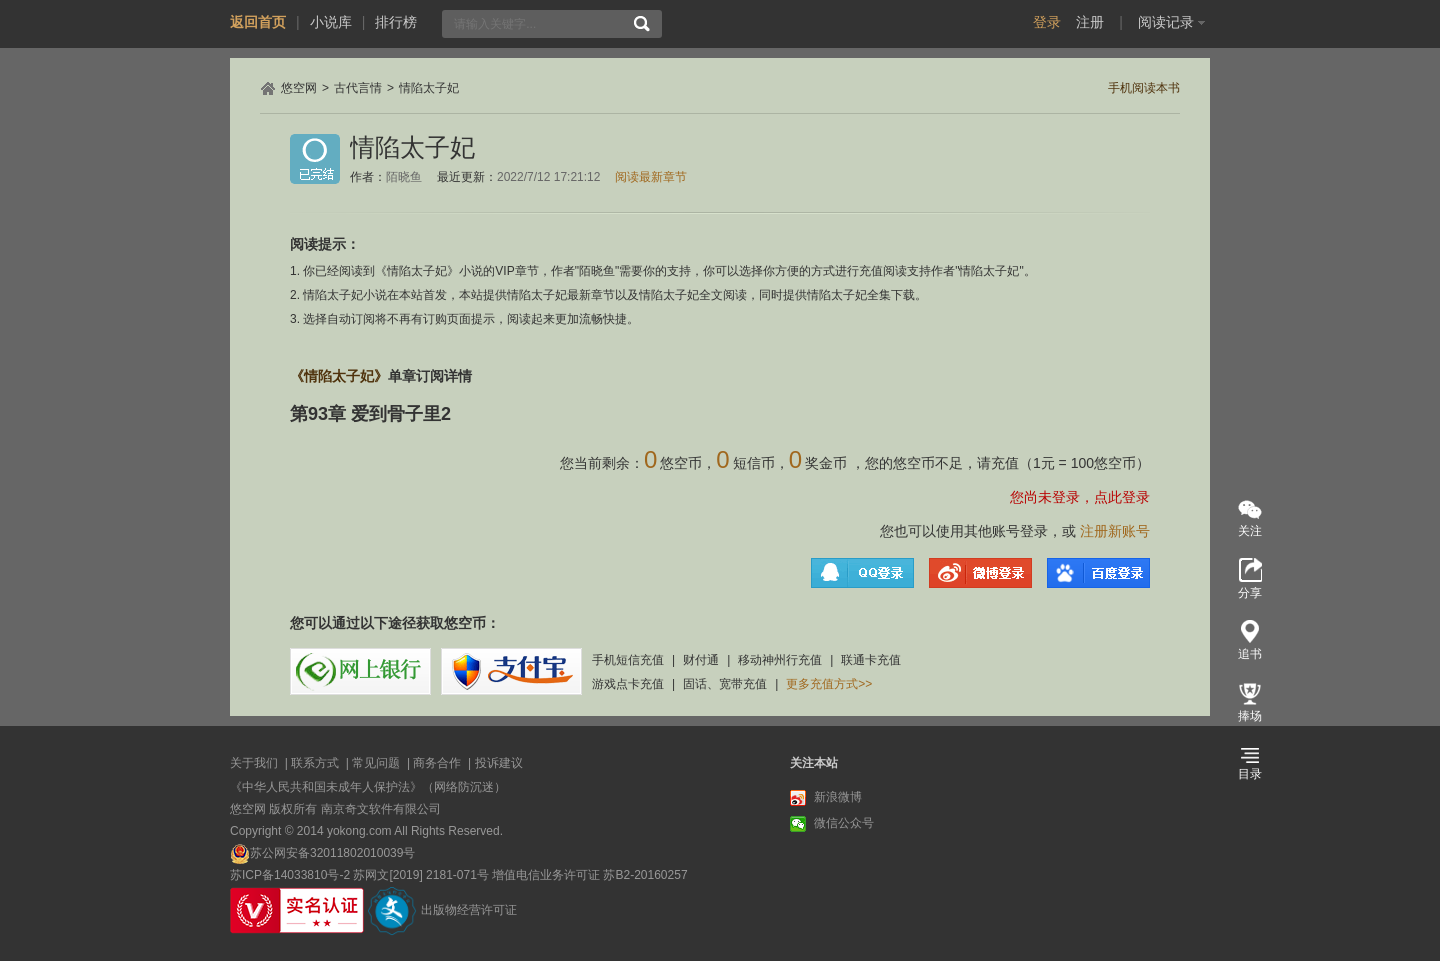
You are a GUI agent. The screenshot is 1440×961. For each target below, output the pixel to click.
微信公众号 (832, 824)
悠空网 (299, 88)
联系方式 (315, 763)
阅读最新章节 (651, 177)
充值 (1005, 463)
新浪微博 (826, 798)
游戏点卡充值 (628, 684)
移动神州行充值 (780, 660)
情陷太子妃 (429, 88)
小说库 (331, 22)
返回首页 (258, 22)
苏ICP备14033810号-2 (290, 875)
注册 (1090, 22)
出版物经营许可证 (469, 910)
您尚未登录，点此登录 (1080, 497)
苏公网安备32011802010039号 (332, 853)
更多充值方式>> (829, 684)
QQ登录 (862, 573)
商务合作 (437, 763)
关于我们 (254, 763)
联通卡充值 (871, 660)
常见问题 (376, 763)
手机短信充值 (628, 660)
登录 (1047, 22)
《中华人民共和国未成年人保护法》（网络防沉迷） (368, 787)
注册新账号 (1115, 531)
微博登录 (980, 573)
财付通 (701, 660)
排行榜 (396, 22)
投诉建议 (499, 763)
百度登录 (1098, 573)
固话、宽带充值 (725, 684)
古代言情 (358, 88)
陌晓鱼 (404, 177)
